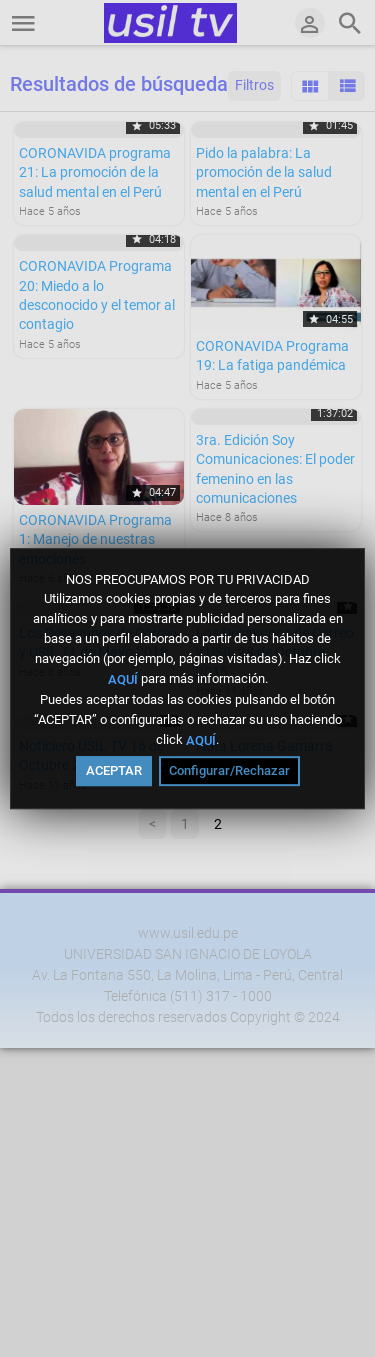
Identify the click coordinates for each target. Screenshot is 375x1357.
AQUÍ (123, 679)
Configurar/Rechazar (229, 770)
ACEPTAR (114, 770)
